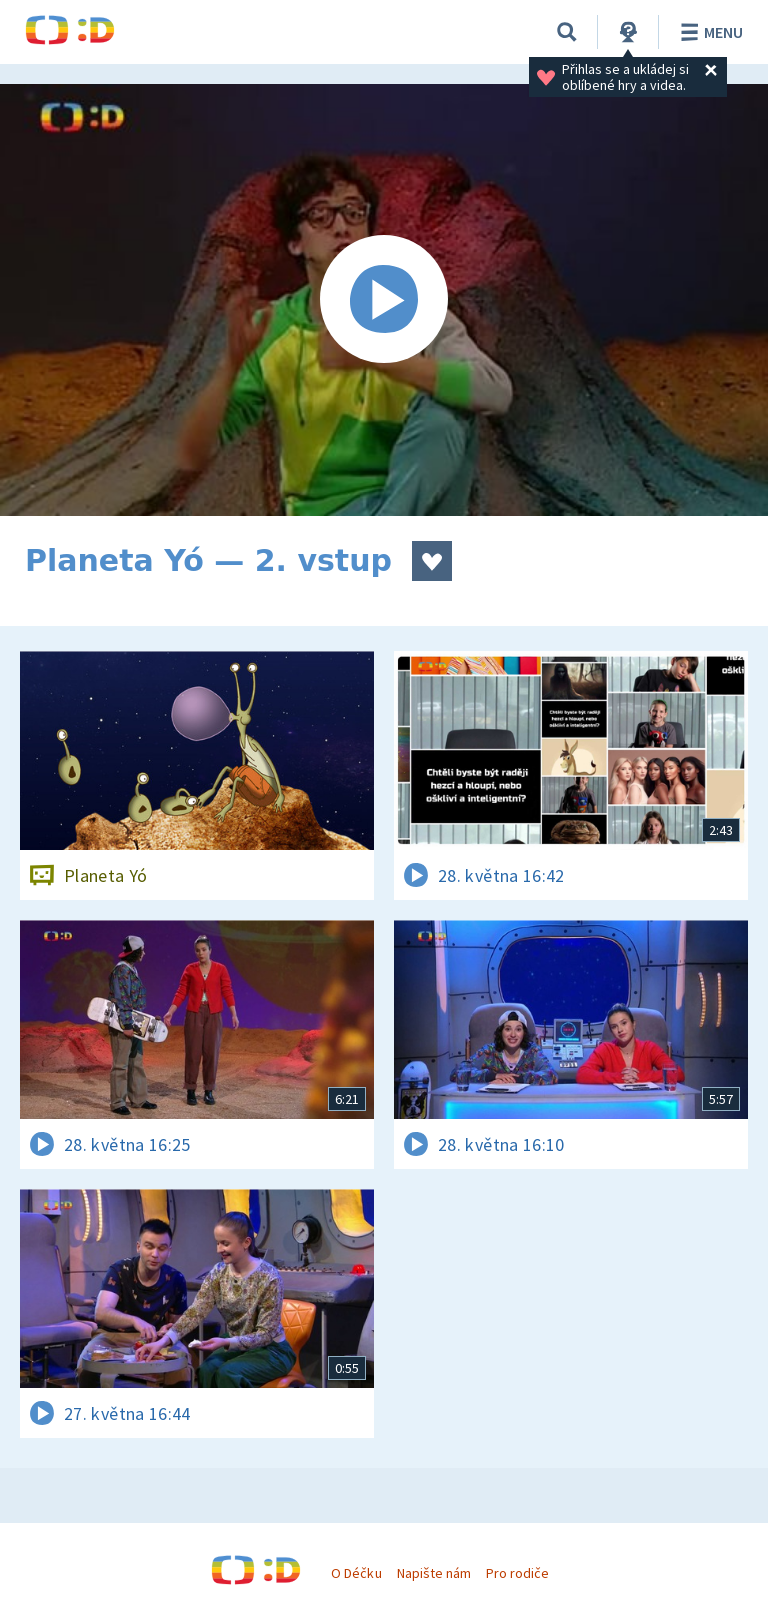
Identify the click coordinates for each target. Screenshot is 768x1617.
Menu (708, 32)
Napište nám (434, 1573)
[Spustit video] (384, 300)
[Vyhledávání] (567, 32)
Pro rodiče (517, 1573)
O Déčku (356, 1573)
